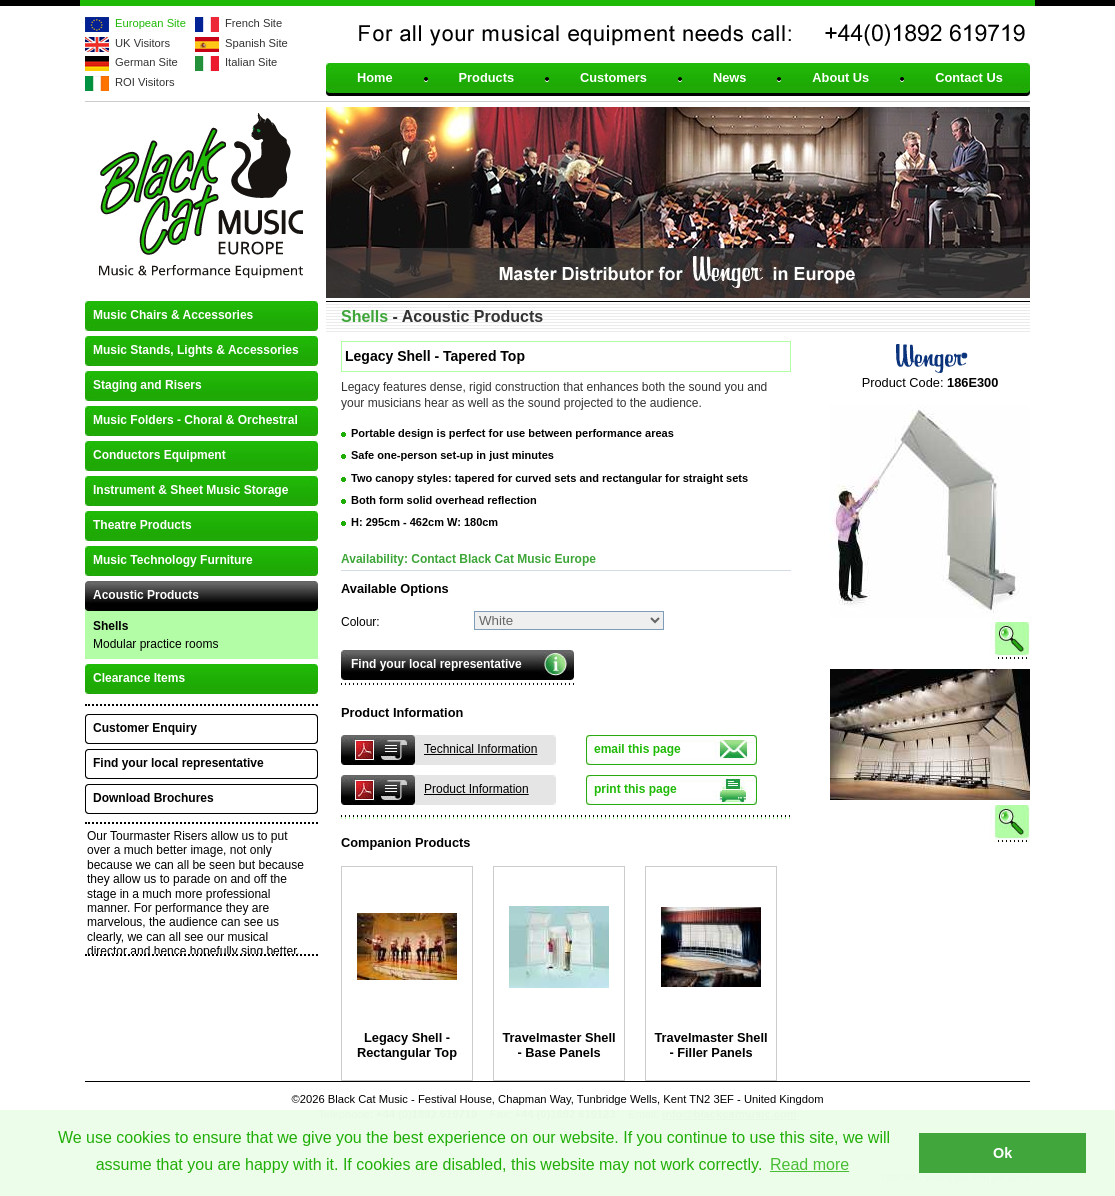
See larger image (930, 658)
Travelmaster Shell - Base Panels (558, 1045)
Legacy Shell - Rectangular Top (407, 1045)
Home (375, 78)
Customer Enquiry (145, 728)
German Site (146, 62)
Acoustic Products (146, 595)
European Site (150, 23)
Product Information (476, 789)
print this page (635, 789)
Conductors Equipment (159, 455)
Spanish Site (256, 43)
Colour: (360, 621)
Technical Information (480, 749)
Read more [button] (809, 1164)
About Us (840, 78)
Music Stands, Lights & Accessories (196, 350)
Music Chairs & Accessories (173, 315)
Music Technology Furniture (173, 560)
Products (486, 78)
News (729, 78)
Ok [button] (1002, 1153)
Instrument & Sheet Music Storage (190, 490)
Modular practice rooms (155, 644)
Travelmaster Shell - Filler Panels (710, 1045)
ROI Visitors (144, 82)
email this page (637, 749)
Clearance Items (139, 678)
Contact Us (969, 78)
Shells (110, 626)
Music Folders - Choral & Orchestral (195, 420)
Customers (613, 78)
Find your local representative (436, 664)
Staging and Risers (147, 385)
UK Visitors (142, 43)
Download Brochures (153, 798)
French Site (253, 23)
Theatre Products (142, 525)
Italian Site (251, 62)
